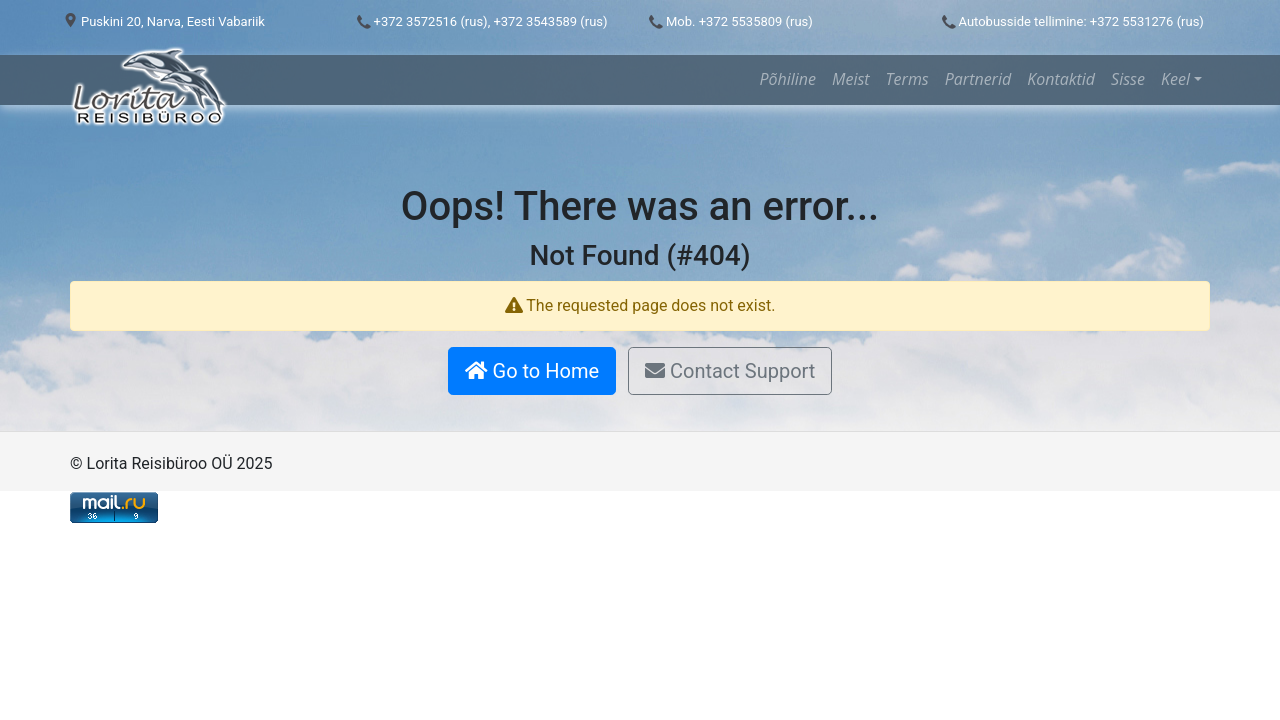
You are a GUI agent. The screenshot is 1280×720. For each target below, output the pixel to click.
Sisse (1128, 79)
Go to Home (532, 371)
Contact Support (730, 371)
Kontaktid (1061, 79)
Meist (851, 79)
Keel (1175, 79)
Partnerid (978, 79)
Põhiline (787, 79)
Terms (907, 79)
